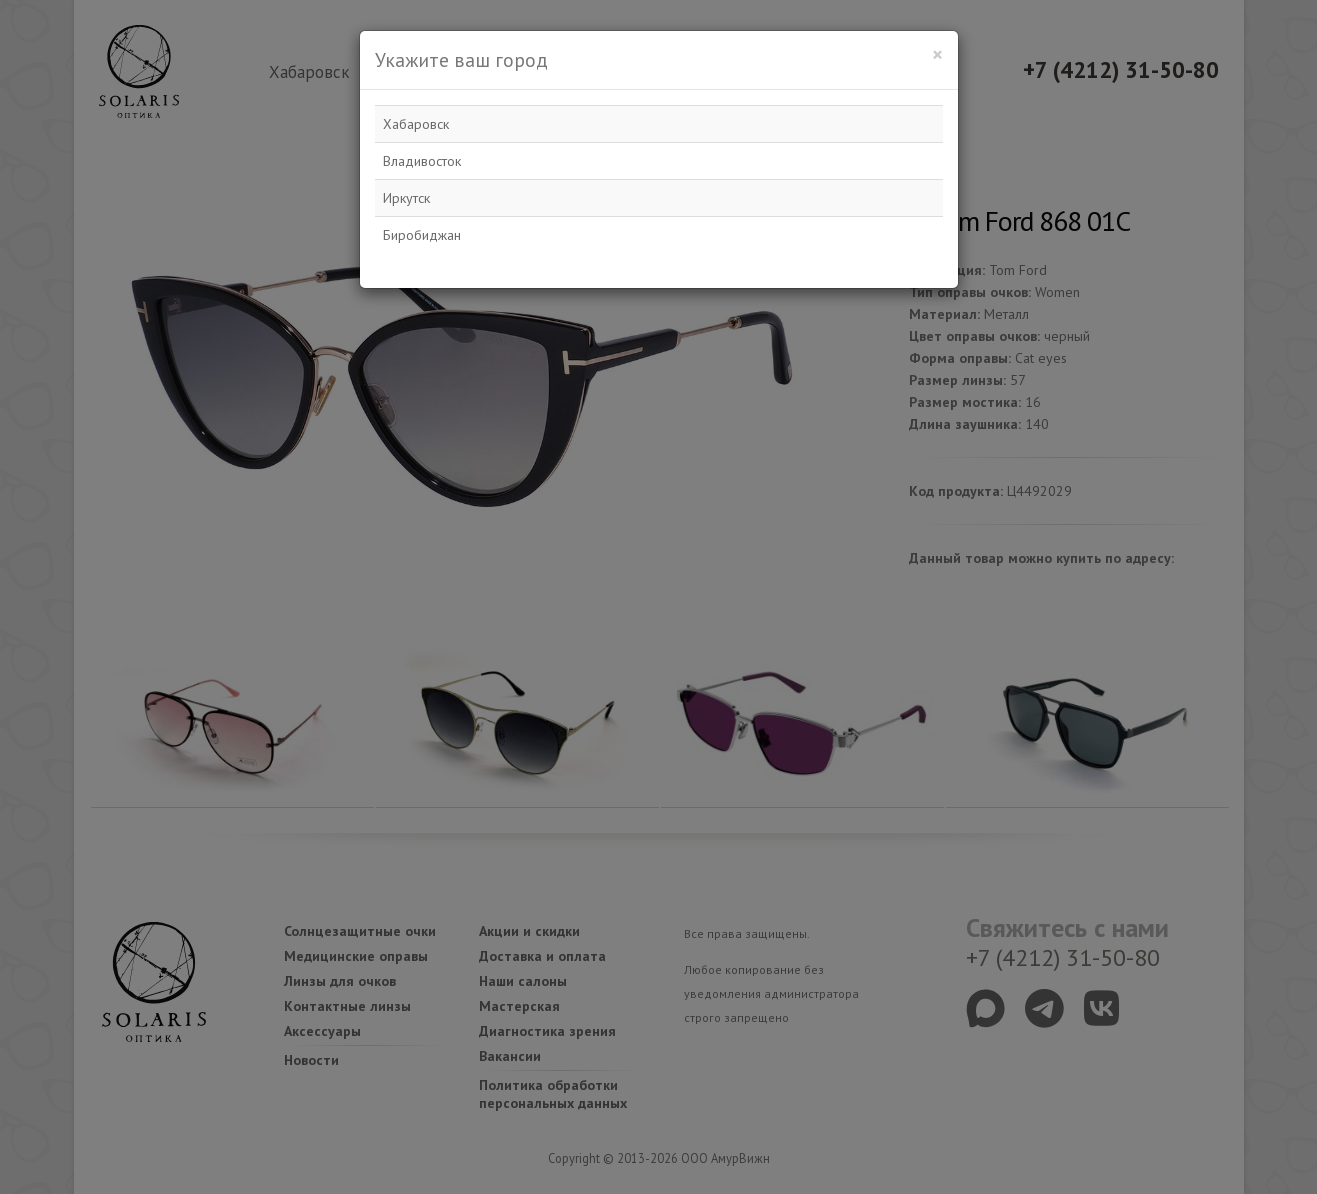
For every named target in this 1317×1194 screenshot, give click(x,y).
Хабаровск (416, 124)
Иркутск (406, 198)
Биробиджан (422, 235)
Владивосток (422, 161)
